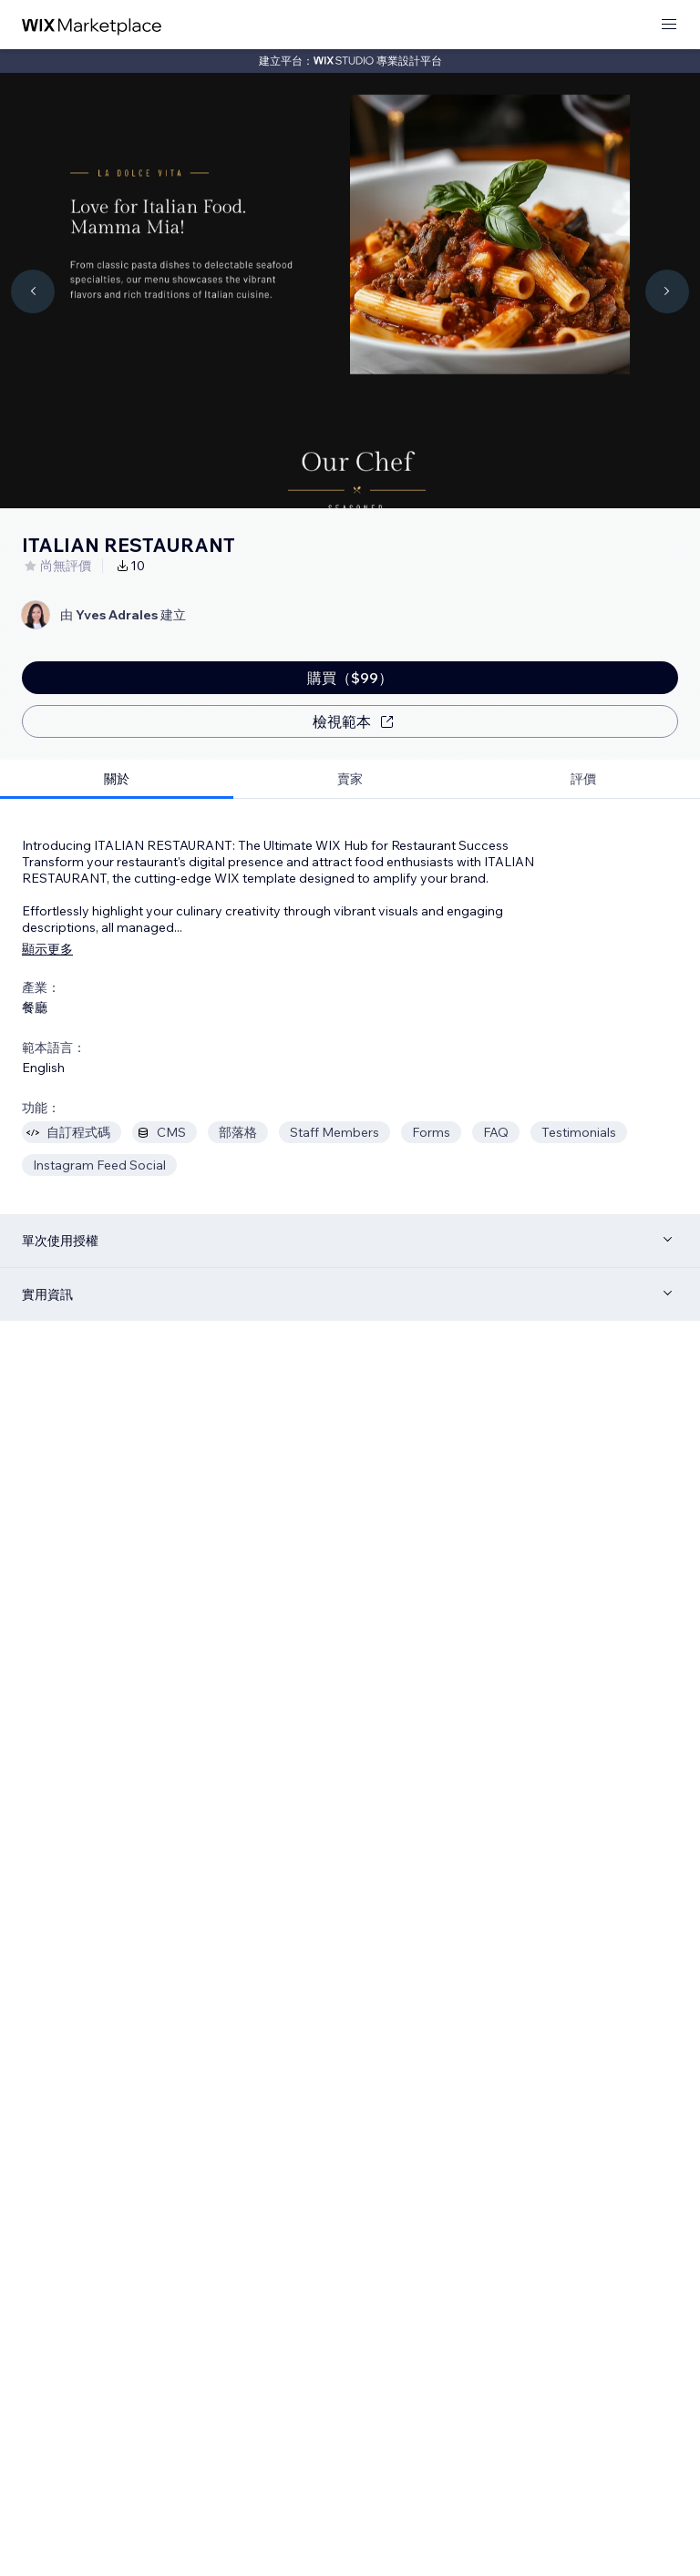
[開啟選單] (669, 25)
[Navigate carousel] (33, 291)
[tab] (116, 779)
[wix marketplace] (92, 25)
